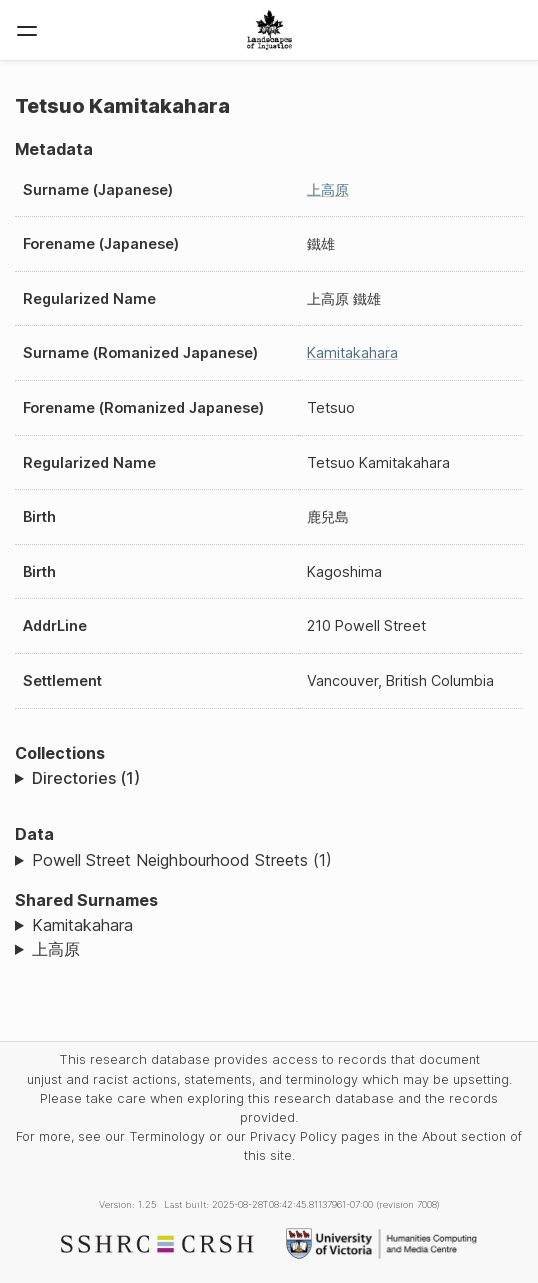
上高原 (328, 189)
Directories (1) (86, 778)
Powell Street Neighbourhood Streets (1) (182, 860)
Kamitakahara (352, 352)
